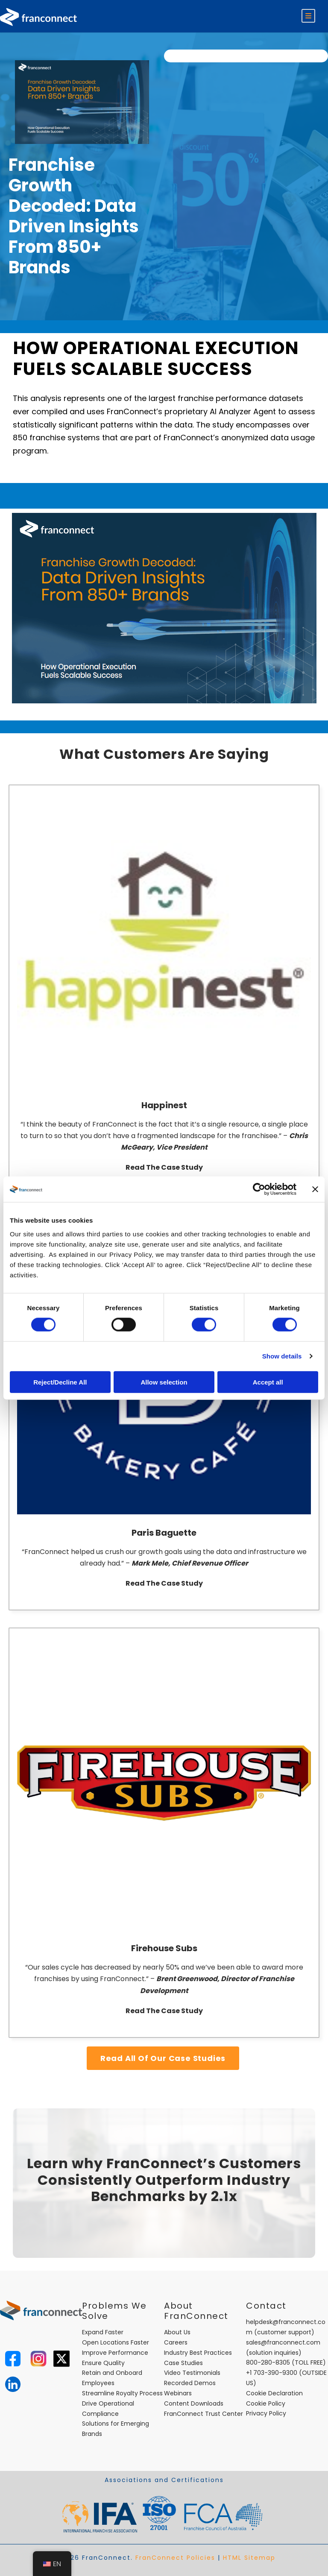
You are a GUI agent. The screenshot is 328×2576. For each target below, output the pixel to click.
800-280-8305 (268, 2362)
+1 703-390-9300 (271, 2372)
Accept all (268, 1381)
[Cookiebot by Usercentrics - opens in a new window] (259, 1189)
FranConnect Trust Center (203, 2413)
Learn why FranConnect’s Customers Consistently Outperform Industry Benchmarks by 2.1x (164, 2180)
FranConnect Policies (175, 2557)
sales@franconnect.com (283, 2342)
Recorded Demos (190, 2383)
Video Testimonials (192, 2372)
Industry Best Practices (198, 2352)
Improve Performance (115, 2352)
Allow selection (164, 1381)
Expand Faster (102, 2332)
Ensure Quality (103, 2363)
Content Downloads (193, 2403)
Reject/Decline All (60, 1381)
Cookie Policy (265, 2403)
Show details (282, 1356)
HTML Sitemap (249, 2557)
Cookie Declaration (274, 2393)
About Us (177, 2332)
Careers (175, 2342)
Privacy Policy (266, 2413)
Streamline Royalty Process (122, 2393)
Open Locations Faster (115, 2342)
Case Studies (183, 2363)
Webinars (178, 2393)
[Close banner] (315, 1189)
